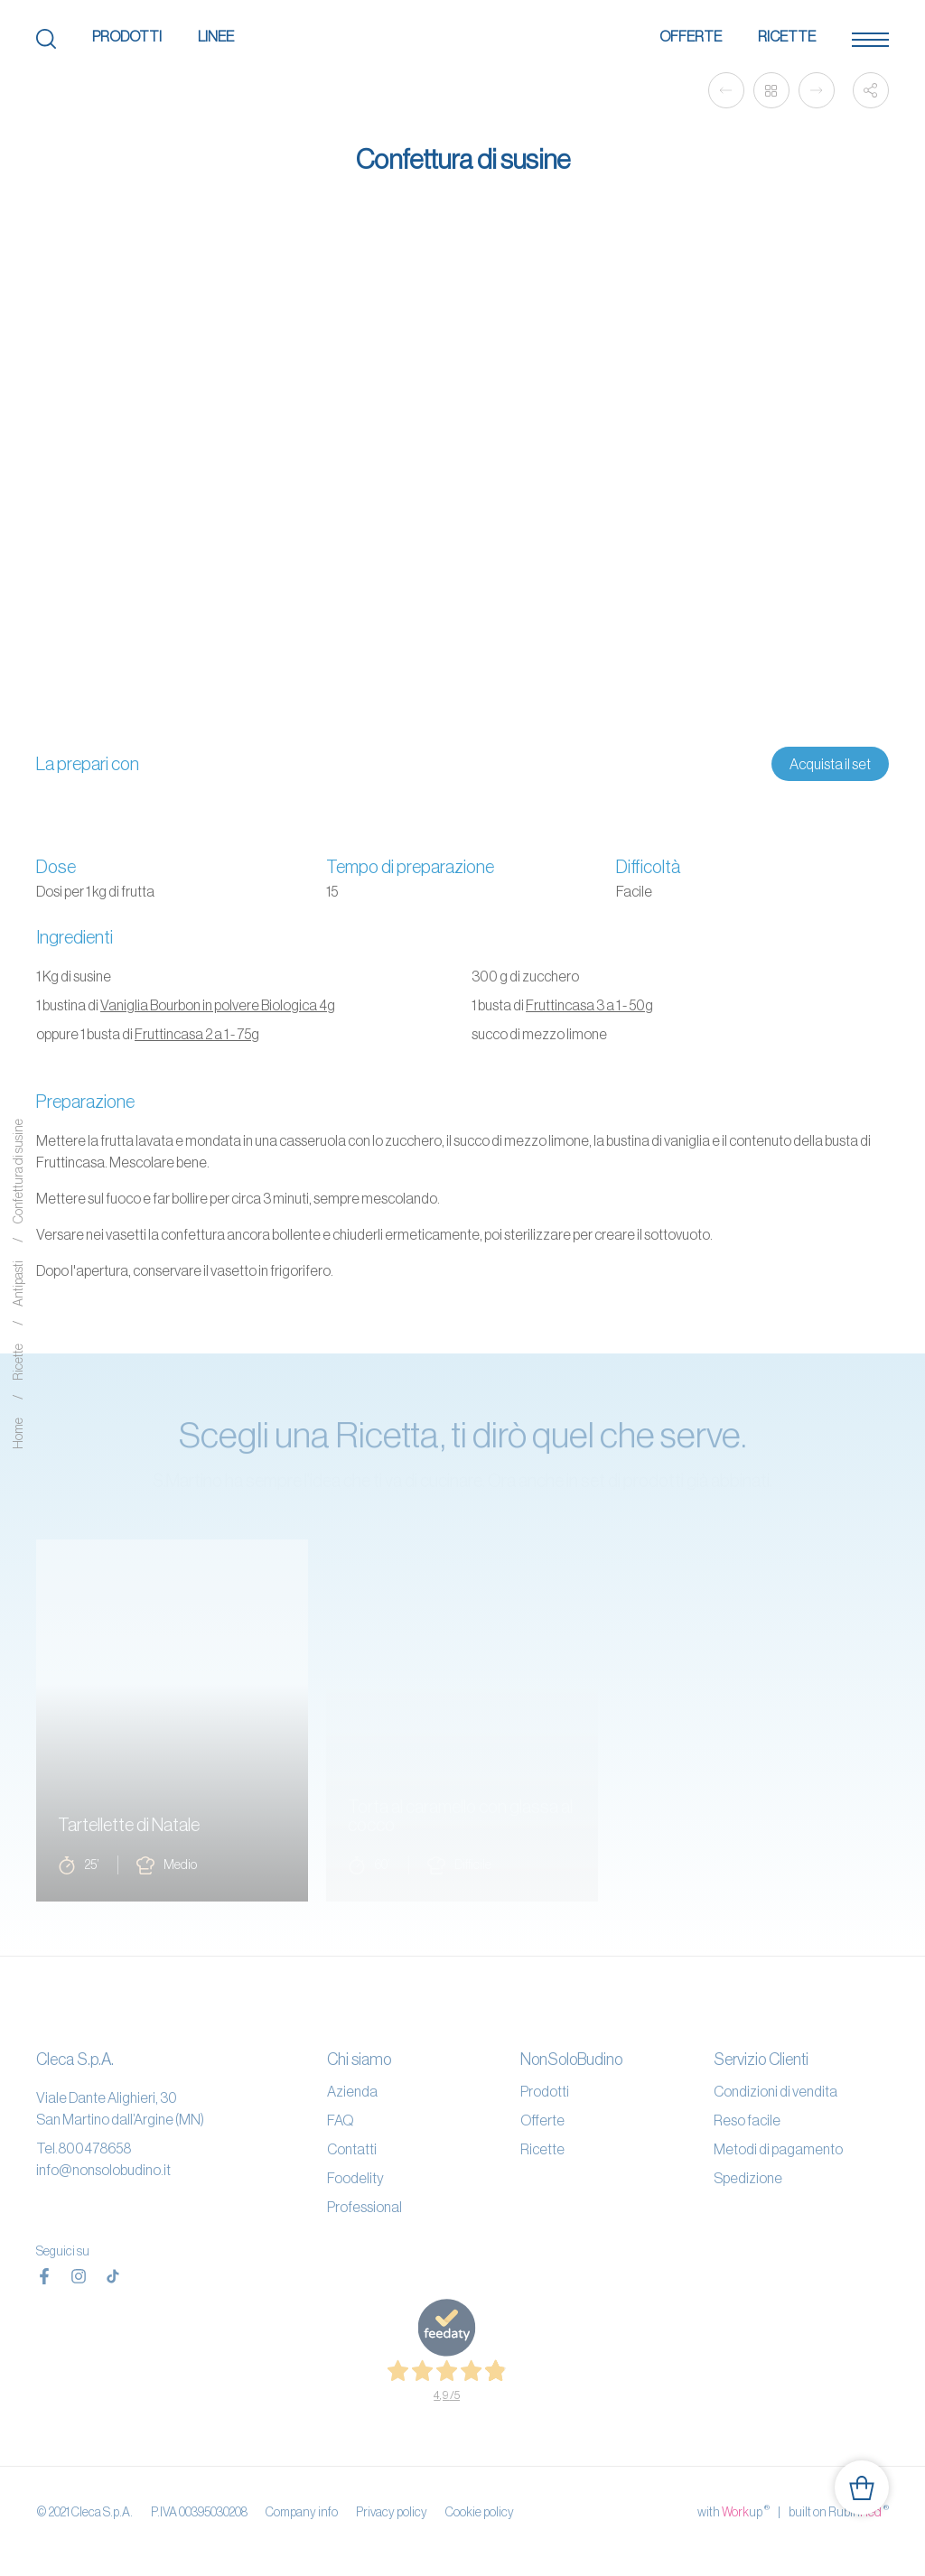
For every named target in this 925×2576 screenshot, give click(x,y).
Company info (302, 2512)
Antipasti (18, 1284)
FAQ (340, 2120)
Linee (216, 36)
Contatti (352, 2149)
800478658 (94, 2148)
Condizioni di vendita (775, 2091)
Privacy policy (391, 2512)
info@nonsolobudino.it (103, 2170)
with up (733, 2511)
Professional (364, 2207)
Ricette (787, 36)
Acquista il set (830, 764)
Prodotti (127, 36)
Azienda (352, 2091)
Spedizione (748, 2178)
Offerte (690, 36)
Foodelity (355, 2178)
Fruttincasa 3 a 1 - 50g (589, 1005)
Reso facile (747, 2120)
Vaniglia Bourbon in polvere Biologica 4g (217, 1005)
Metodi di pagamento (778, 2149)
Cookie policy (479, 2512)
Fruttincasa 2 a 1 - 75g (197, 1034)
